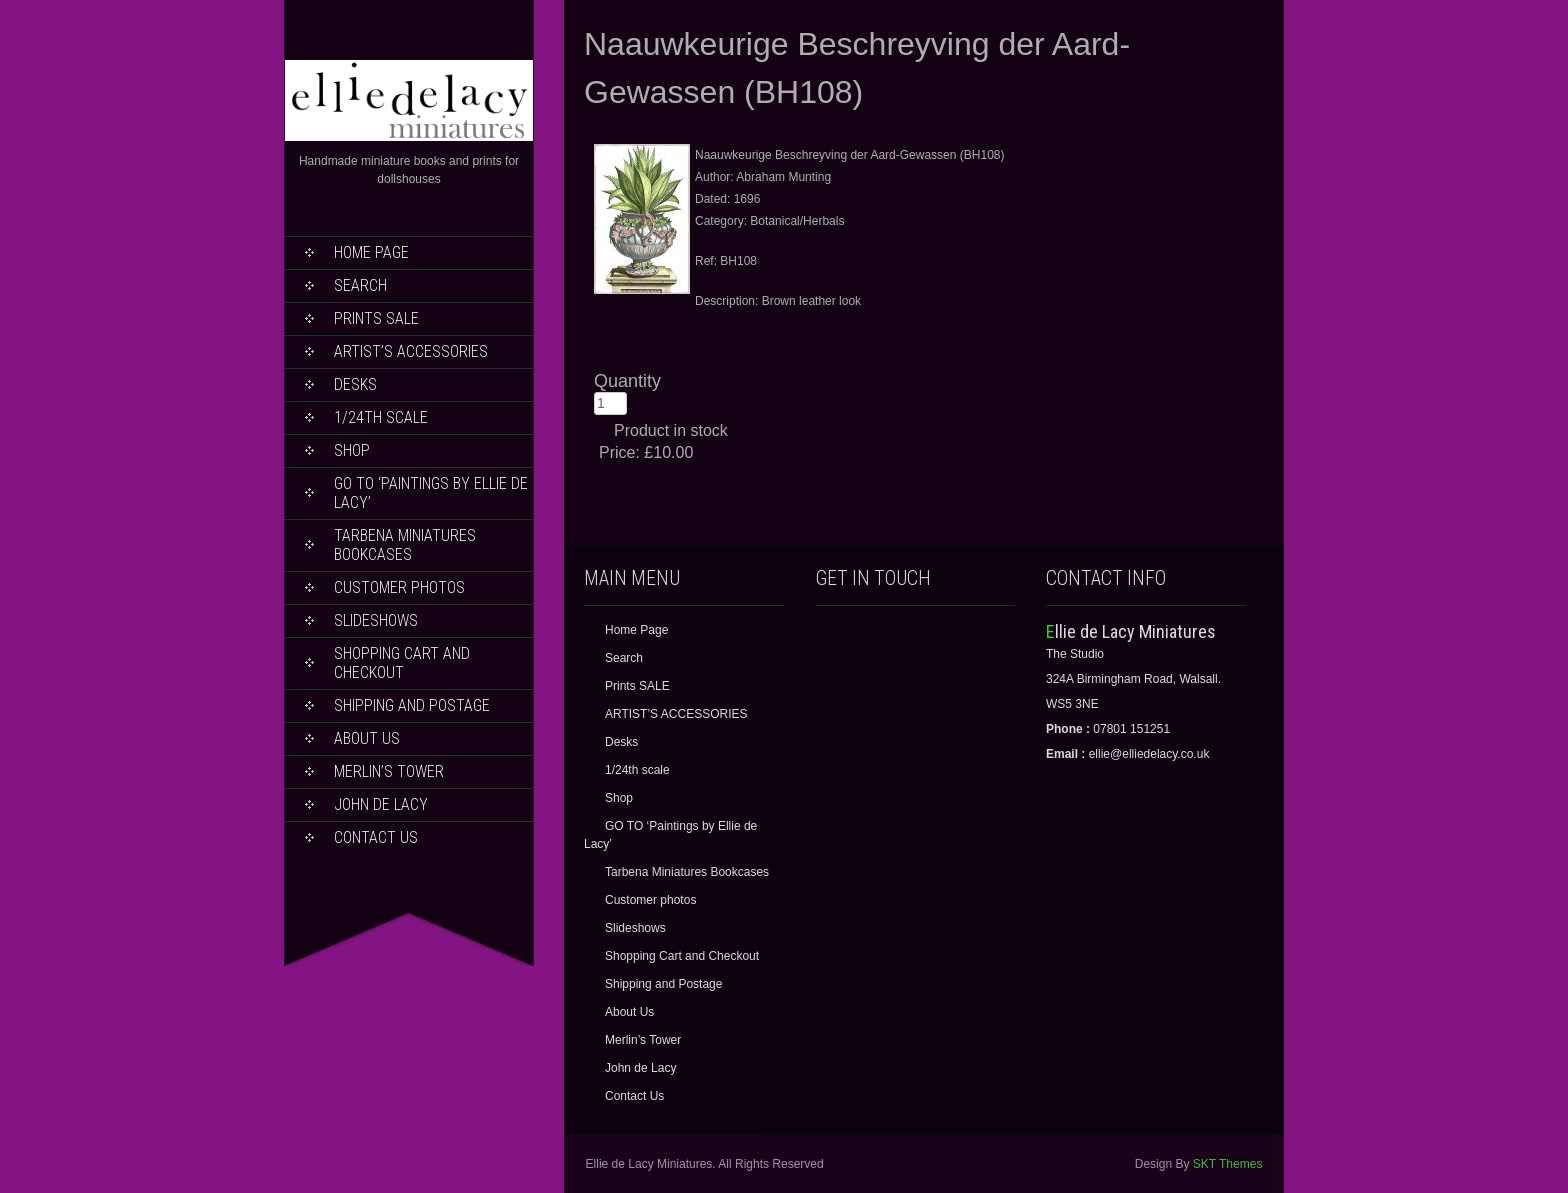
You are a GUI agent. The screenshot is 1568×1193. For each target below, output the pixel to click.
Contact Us (376, 837)
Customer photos (399, 587)
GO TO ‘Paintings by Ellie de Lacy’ (431, 493)
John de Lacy (381, 804)
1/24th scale (381, 417)
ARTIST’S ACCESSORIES (411, 351)
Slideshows (376, 620)
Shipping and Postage (412, 705)
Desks (355, 384)
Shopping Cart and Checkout (402, 663)
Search (360, 285)
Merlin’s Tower (389, 771)
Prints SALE (376, 318)
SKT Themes (1228, 1164)
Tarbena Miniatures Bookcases (405, 545)
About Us (367, 738)
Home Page (371, 252)
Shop (352, 450)
